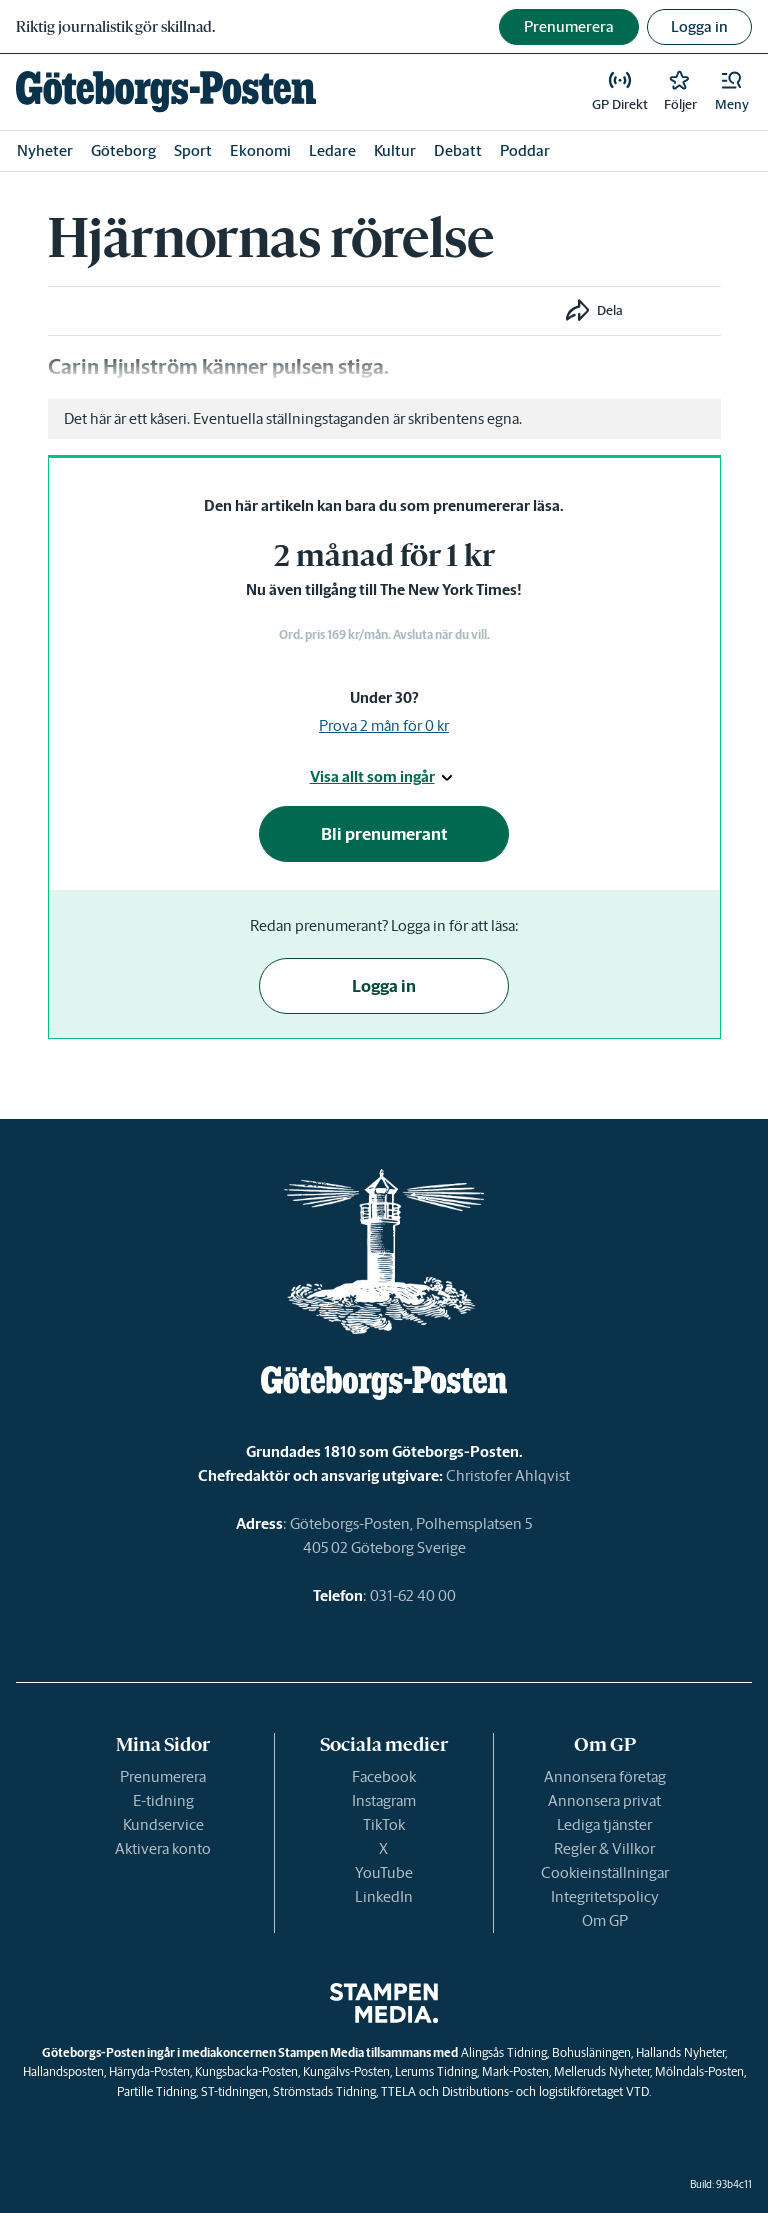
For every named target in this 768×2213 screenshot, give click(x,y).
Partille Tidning (156, 2091)
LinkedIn (384, 1896)
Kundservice (163, 1824)
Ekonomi (260, 150)
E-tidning (163, 1800)
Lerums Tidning (436, 2071)
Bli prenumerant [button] (384, 834)
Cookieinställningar (605, 1872)
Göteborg (123, 150)
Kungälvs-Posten (346, 2071)
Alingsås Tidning (504, 2052)
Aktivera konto (163, 1848)
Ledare (332, 150)
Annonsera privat (604, 1800)
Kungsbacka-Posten (246, 2071)
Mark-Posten (515, 2071)
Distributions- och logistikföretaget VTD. (546, 2091)
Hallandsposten (63, 2071)
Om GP (605, 1920)
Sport (193, 150)
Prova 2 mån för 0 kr (384, 725)
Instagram (384, 1800)
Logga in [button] (699, 26)
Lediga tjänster (604, 1824)
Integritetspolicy (605, 1896)
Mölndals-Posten (699, 2071)
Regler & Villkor (604, 1848)
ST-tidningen (234, 2091)
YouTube (384, 1872)
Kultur (395, 150)
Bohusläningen (591, 2052)
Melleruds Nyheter (602, 2071)
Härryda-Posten (149, 2071)
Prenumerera (163, 1776)
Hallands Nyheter (680, 2052)
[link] (166, 91)
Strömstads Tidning (324, 2091)
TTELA (398, 2091)
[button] (732, 92)
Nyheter (45, 150)
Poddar (525, 150)
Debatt (458, 150)
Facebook (384, 1776)
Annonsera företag (605, 1776)
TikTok (384, 1824)
